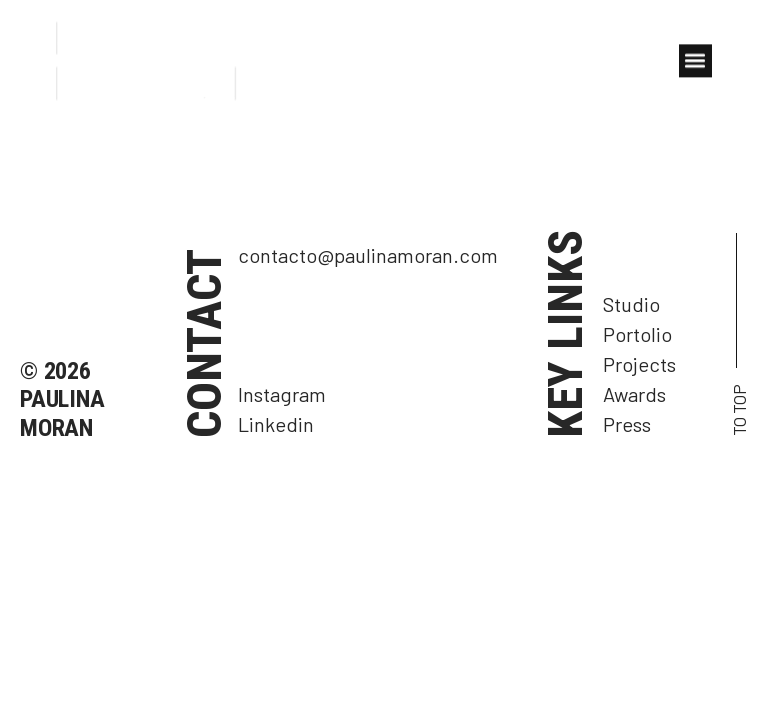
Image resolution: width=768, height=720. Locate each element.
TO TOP (739, 410)
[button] (695, 62)
